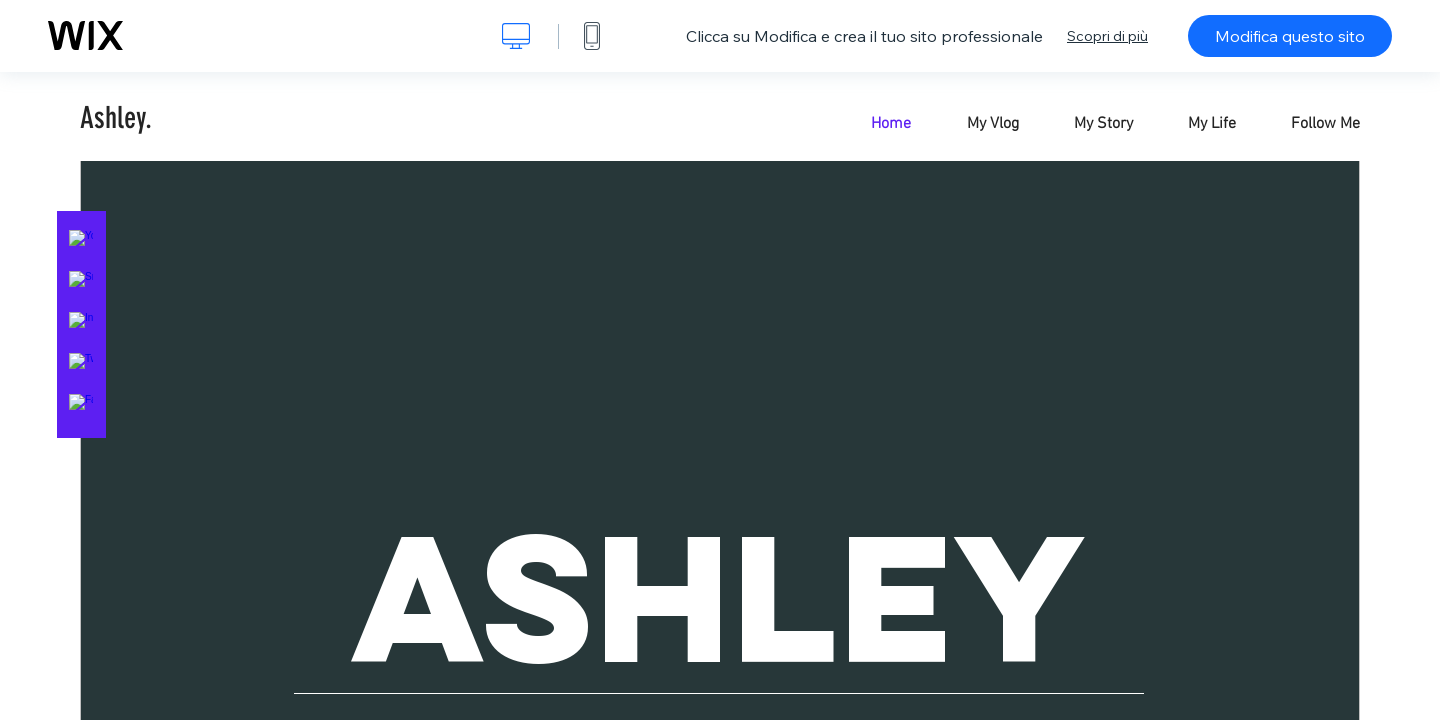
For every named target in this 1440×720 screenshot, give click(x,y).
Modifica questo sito (1290, 36)
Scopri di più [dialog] (1107, 36)
